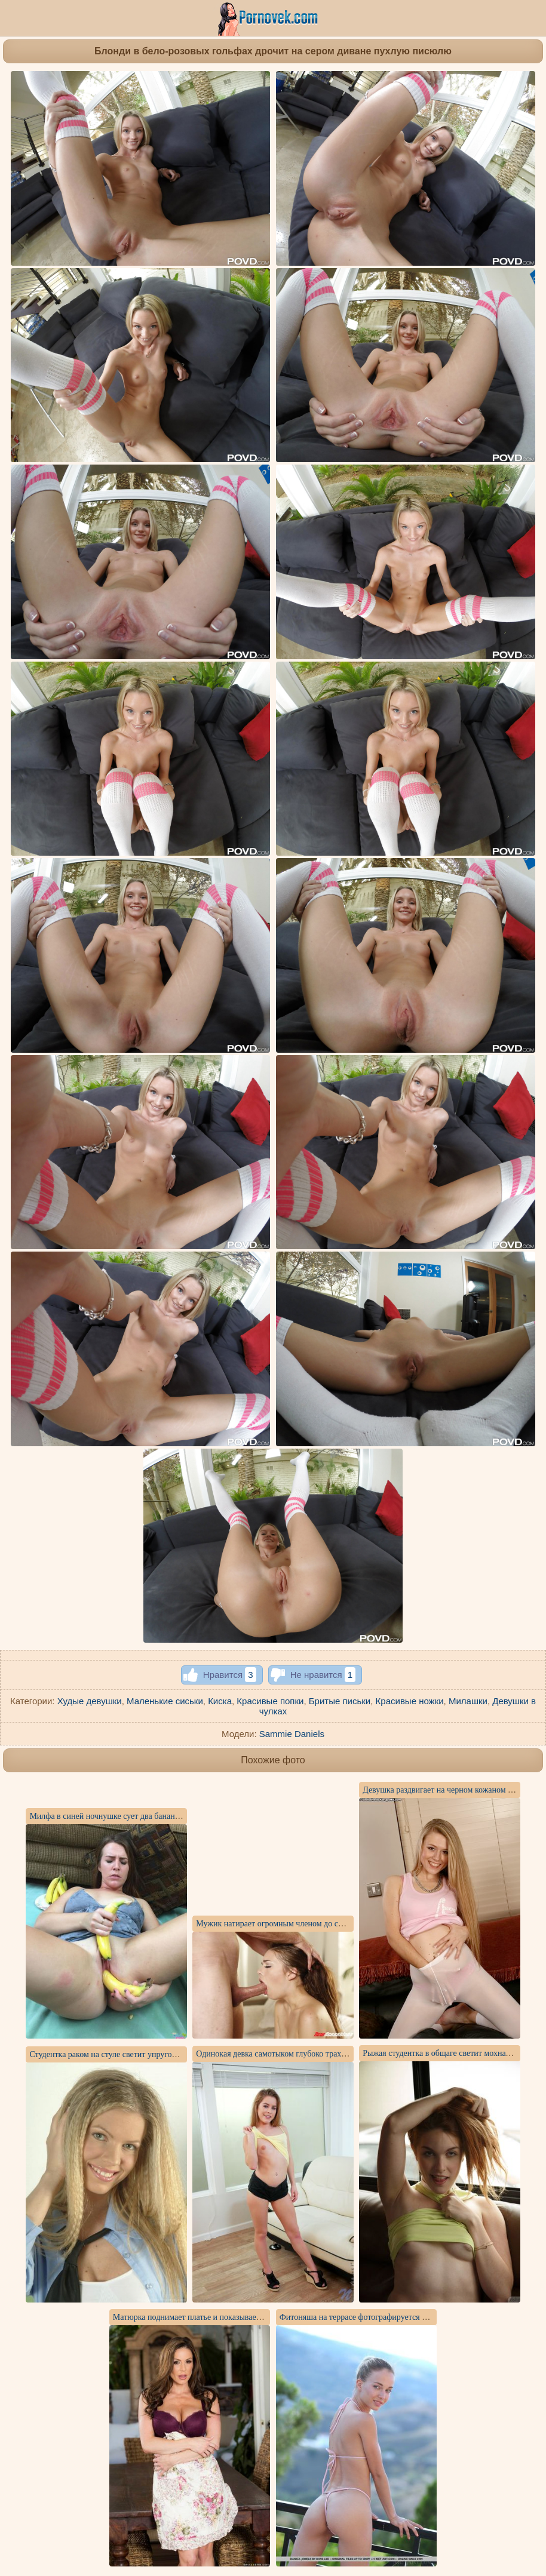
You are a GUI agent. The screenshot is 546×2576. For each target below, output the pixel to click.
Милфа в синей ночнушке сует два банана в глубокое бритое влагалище (156, 1816)
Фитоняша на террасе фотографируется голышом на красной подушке (404, 2317)
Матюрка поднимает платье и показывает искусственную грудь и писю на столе (255, 2317)
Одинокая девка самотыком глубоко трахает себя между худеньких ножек (327, 2053)
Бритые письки (339, 1701)
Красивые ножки (410, 1701)
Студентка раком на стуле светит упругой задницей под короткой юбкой (157, 2054)
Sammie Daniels (291, 1734)
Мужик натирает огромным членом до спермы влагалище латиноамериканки (333, 1923)
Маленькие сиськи (165, 1701)
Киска (220, 1701)
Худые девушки (89, 1701)
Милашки (468, 1701)
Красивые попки (270, 1701)
